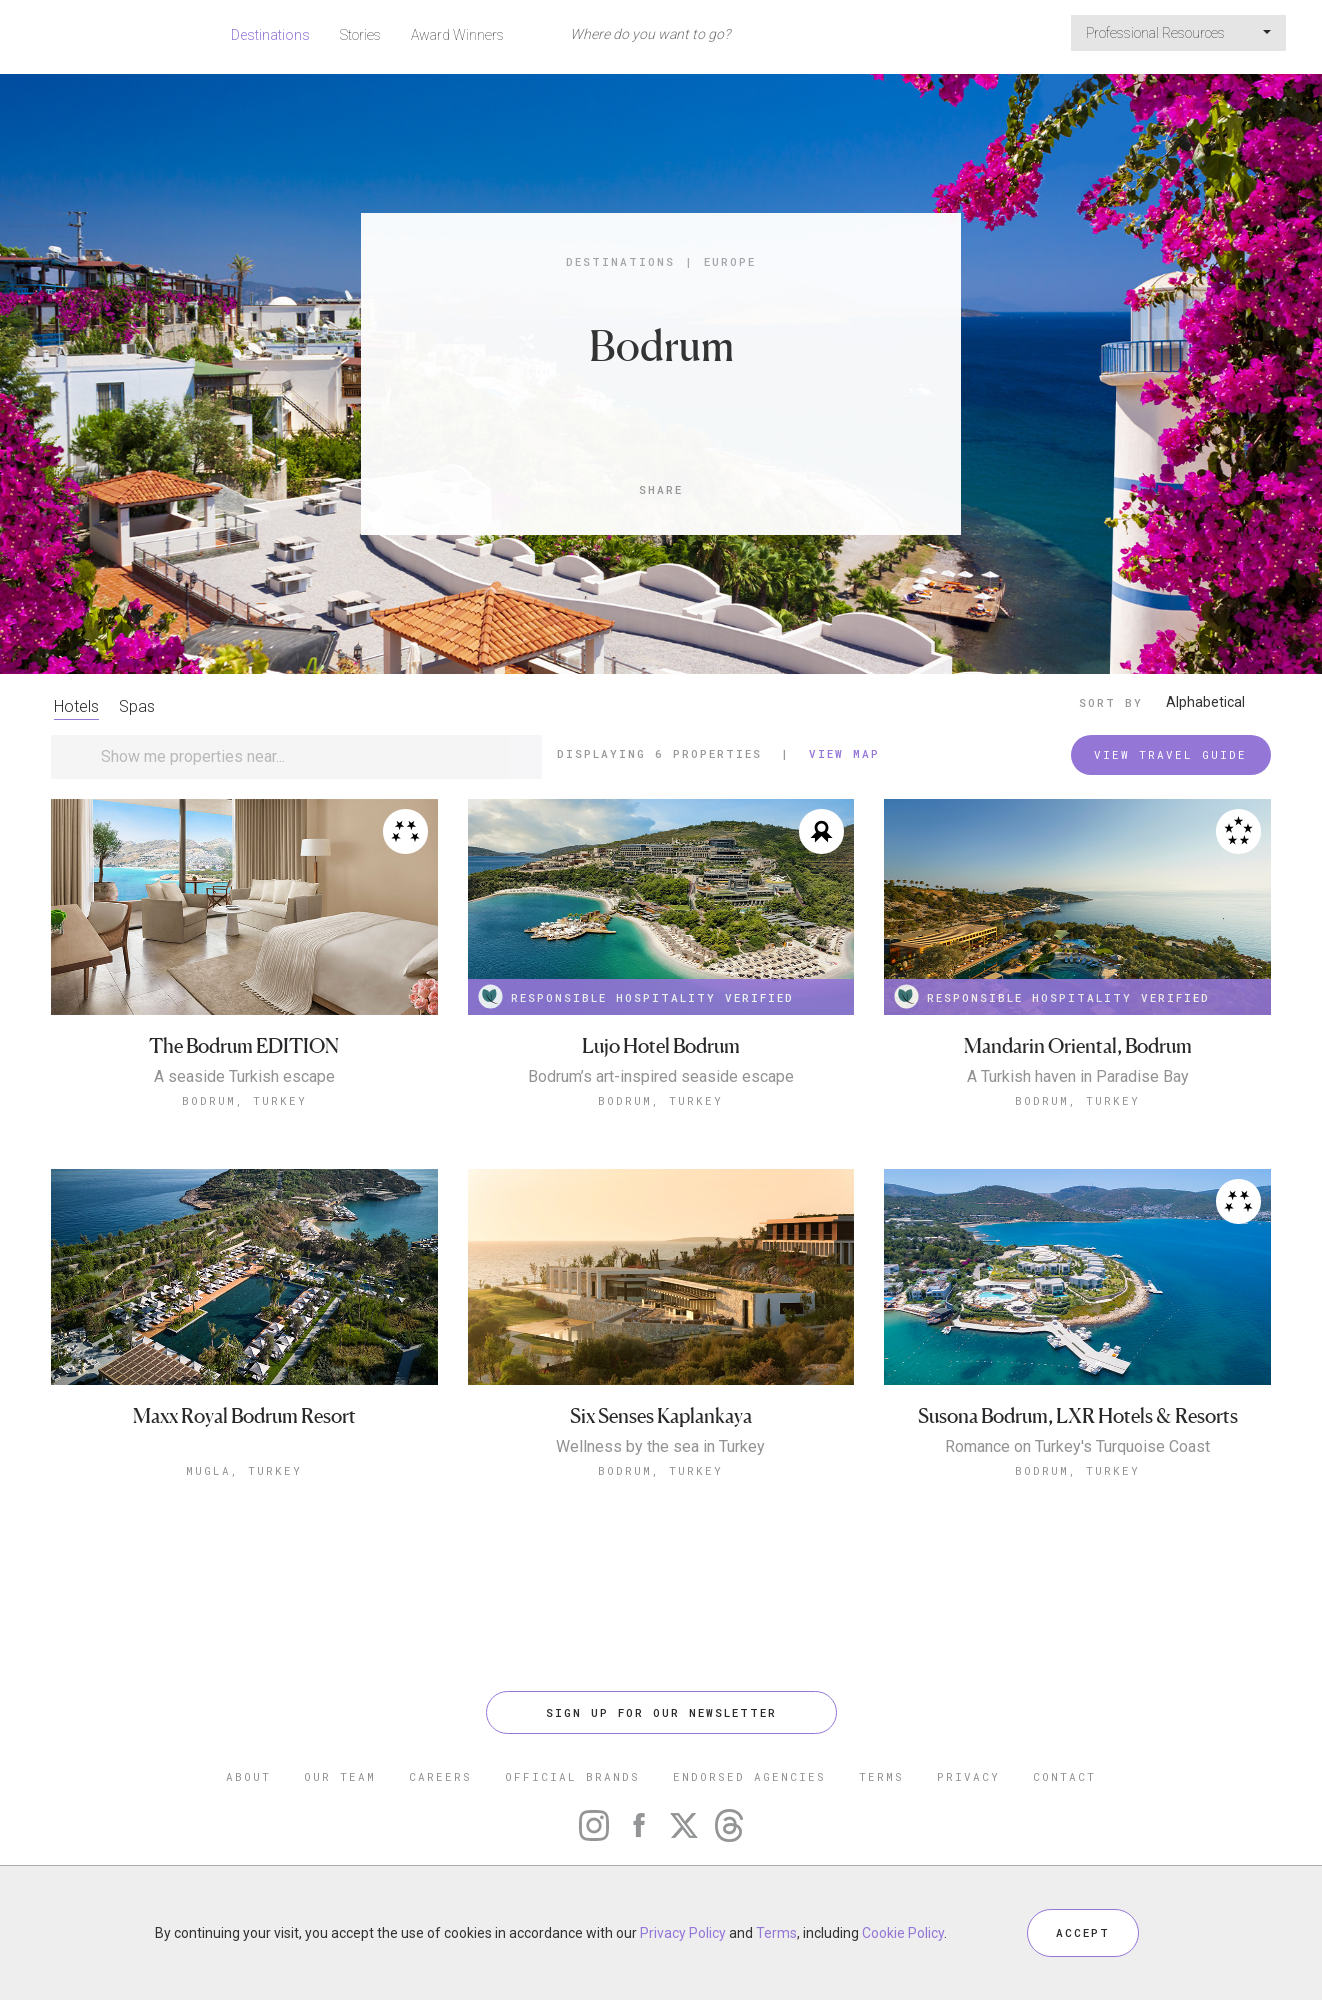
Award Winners (457, 35)
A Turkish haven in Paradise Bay (1078, 1077)
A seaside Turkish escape (244, 1077)
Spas (137, 706)
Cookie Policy (903, 1933)
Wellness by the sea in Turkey (660, 1447)
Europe (730, 261)
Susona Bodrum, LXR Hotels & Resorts (1078, 1416)
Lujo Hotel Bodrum (661, 1046)
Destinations (270, 35)
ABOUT (248, 1776)
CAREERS (440, 1776)
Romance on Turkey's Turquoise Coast (1077, 1447)
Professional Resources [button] (1178, 33)
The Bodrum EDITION (244, 1046)
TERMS (881, 1776)
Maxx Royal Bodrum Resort (244, 1416)
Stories (360, 35)
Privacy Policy (683, 1933)
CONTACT (1064, 1776)
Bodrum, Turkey (244, 1100)
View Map (844, 753)
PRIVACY (968, 1776)
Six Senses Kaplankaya (661, 1416)
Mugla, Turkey (244, 1470)
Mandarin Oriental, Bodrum (1078, 1046)
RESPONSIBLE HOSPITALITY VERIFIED (636, 996)
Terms (776, 1933)
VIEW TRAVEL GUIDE (1170, 754)
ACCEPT (1083, 1932)
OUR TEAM (340, 1776)
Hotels (76, 706)
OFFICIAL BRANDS (572, 1776)
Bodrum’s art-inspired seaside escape (661, 1077)
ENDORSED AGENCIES (749, 1776)
